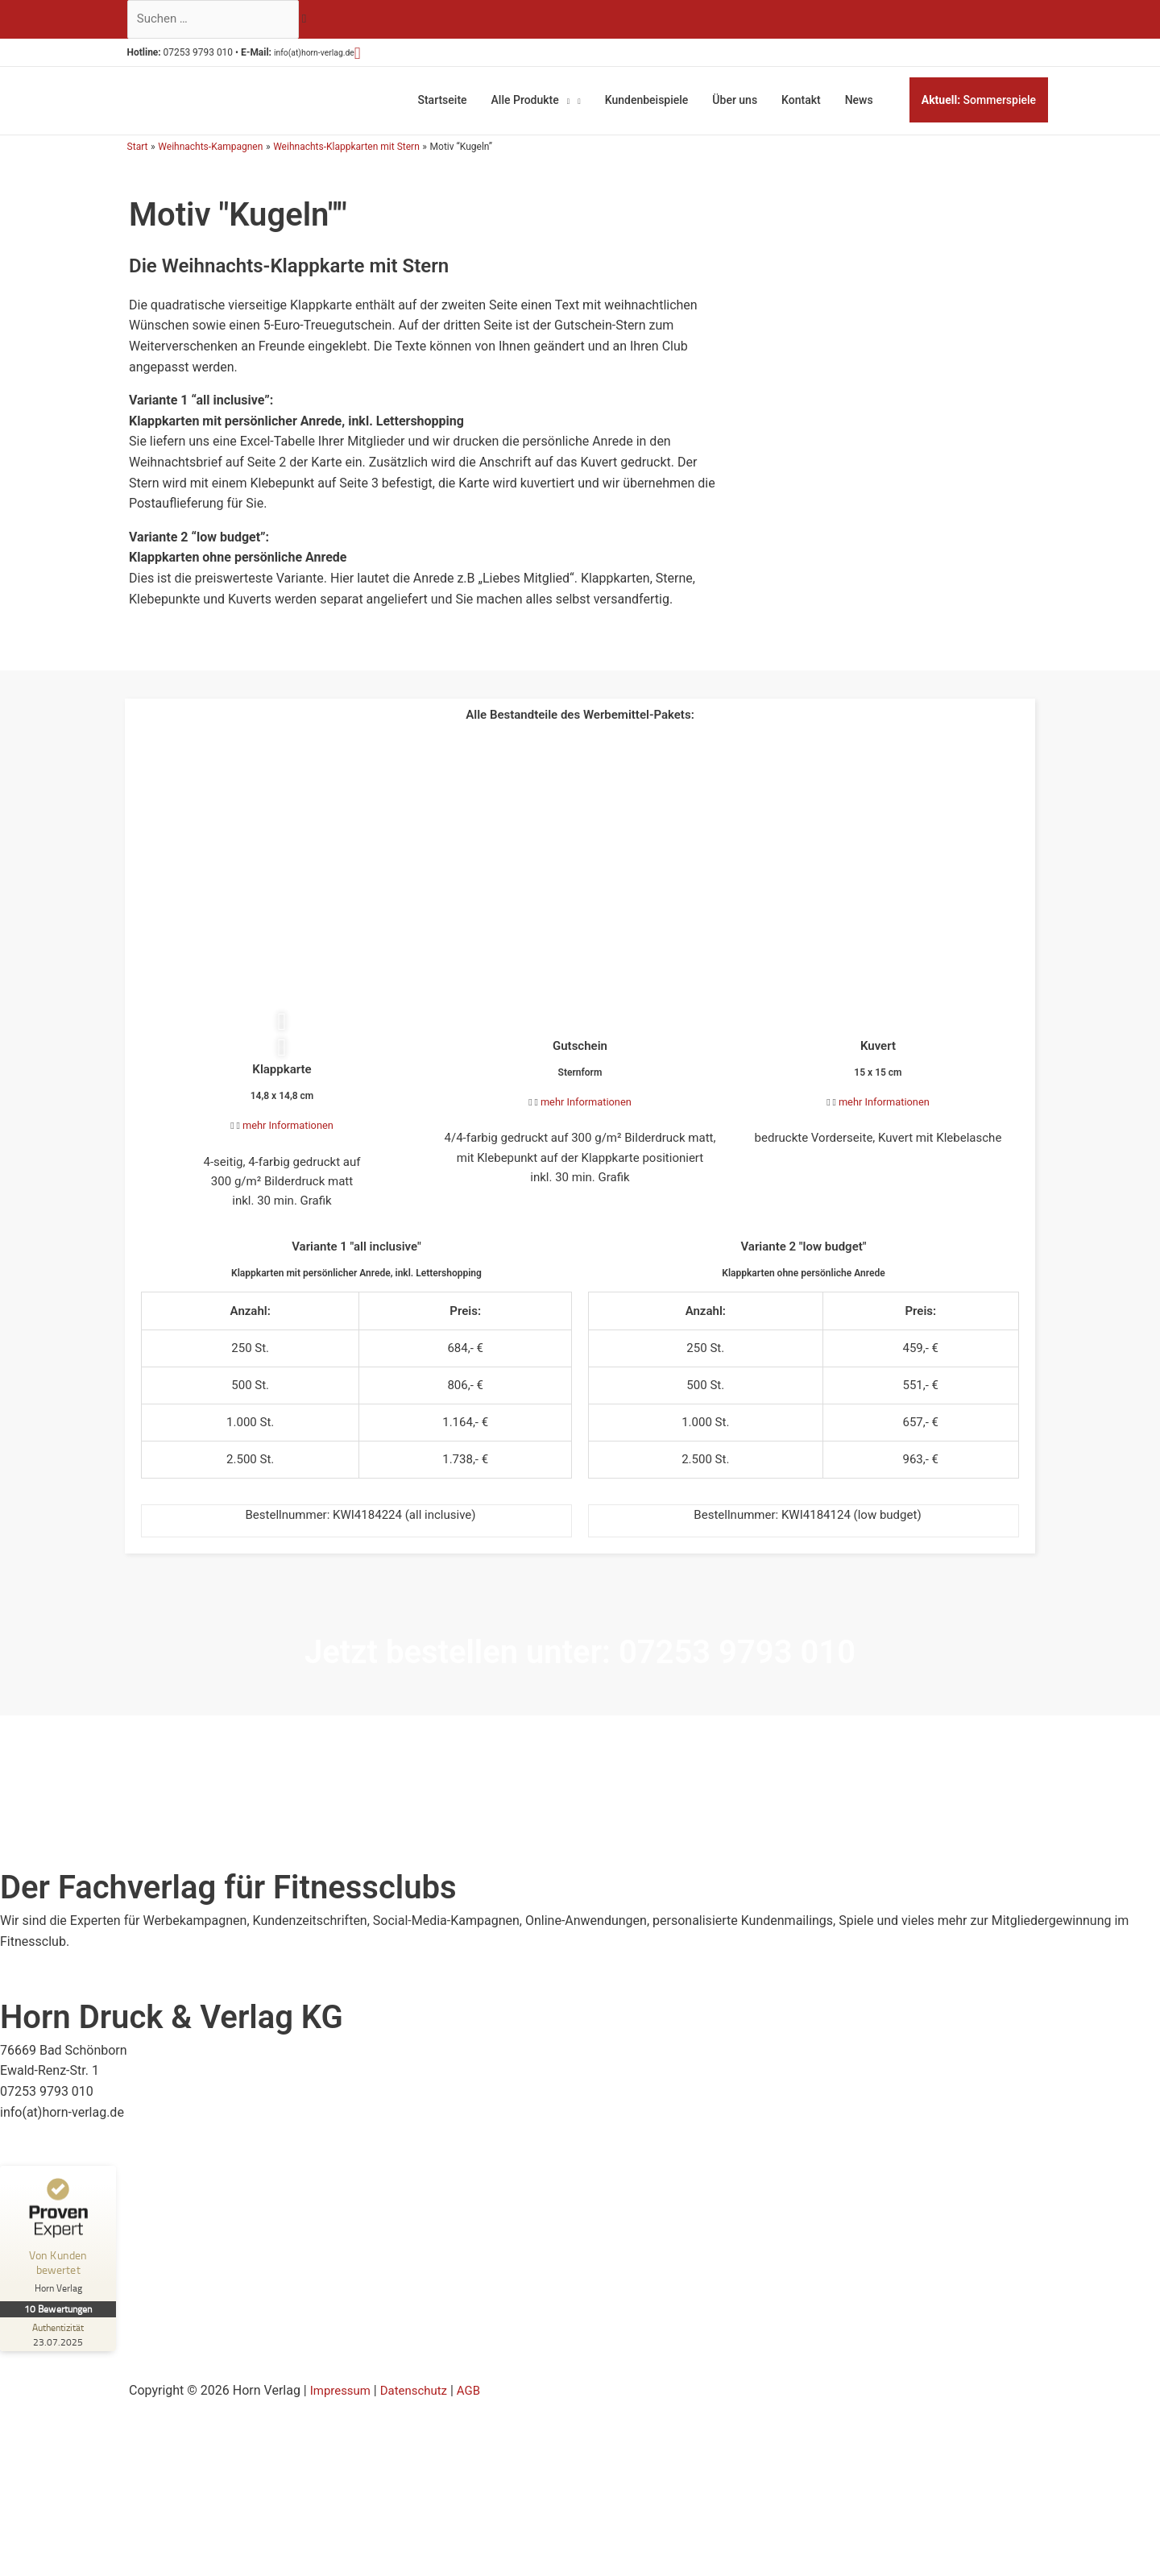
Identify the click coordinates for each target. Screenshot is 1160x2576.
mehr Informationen (288, 1126)
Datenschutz (420, 2412)
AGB (478, 2412)
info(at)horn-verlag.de (335, 56)
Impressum (342, 2412)
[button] (389, 55)
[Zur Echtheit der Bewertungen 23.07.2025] (60, 2357)
